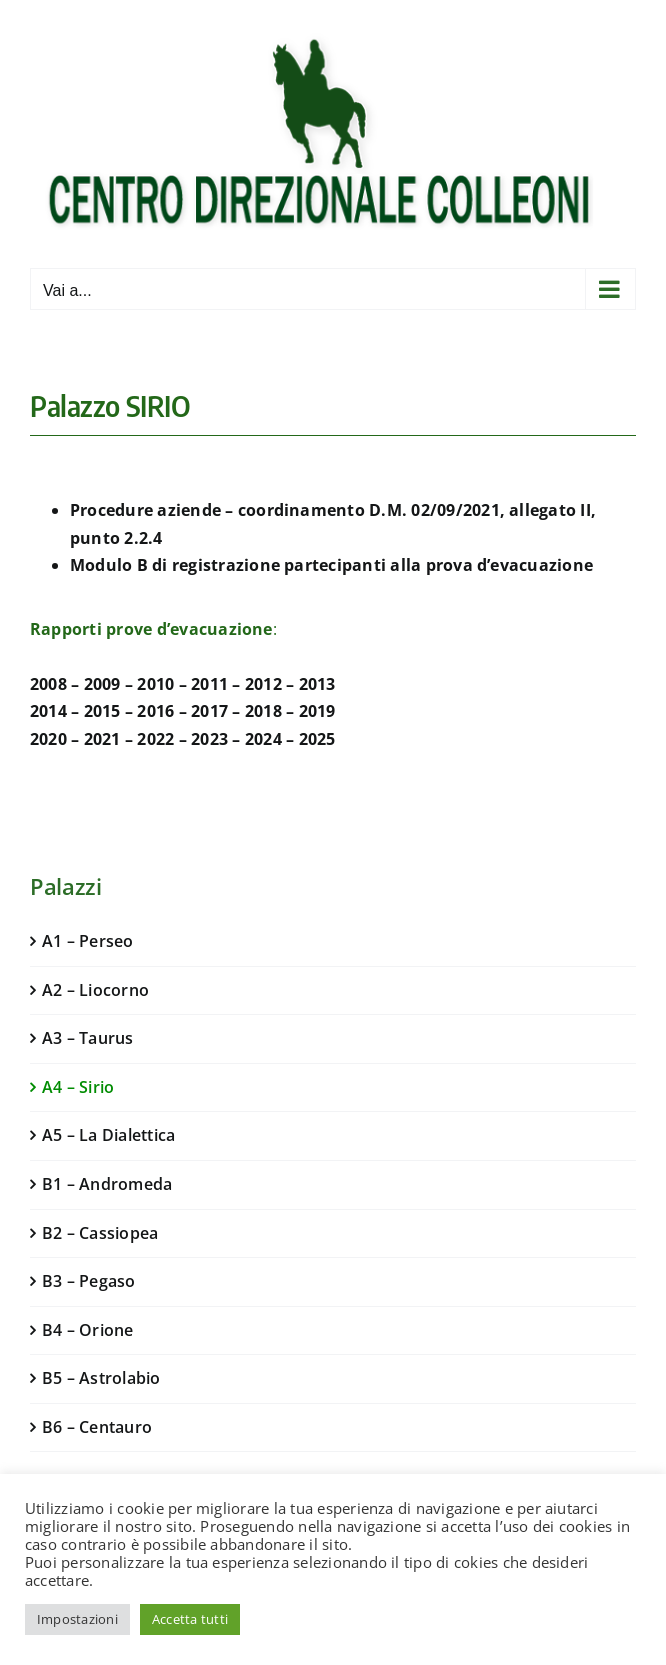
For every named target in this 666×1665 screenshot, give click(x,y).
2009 (102, 684)
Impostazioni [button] (77, 1619)
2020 (48, 739)
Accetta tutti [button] (190, 1619)
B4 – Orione (88, 1330)
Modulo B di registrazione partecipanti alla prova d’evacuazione (331, 565)
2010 (155, 684)
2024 (263, 739)
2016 (155, 711)
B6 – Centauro (97, 1427)
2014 (48, 711)
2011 (209, 684)
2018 (263, 711)
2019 (317, 711)
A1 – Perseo (88, 941)
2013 (317, 684)
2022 (155, 739)
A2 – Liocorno (95, 990)
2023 (209, 739)
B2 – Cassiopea (100, 1233)
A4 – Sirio (78, 1087)
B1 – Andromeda (107, 1184)
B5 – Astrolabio (101, 1378)
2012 (263, 684)
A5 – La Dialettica (108, 1135)
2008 (48, 684)
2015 (102, 711)
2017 (209, 711)
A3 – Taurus (88, 1038)
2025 (317, 739)
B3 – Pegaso (89, 1281)
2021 (102, 739)
